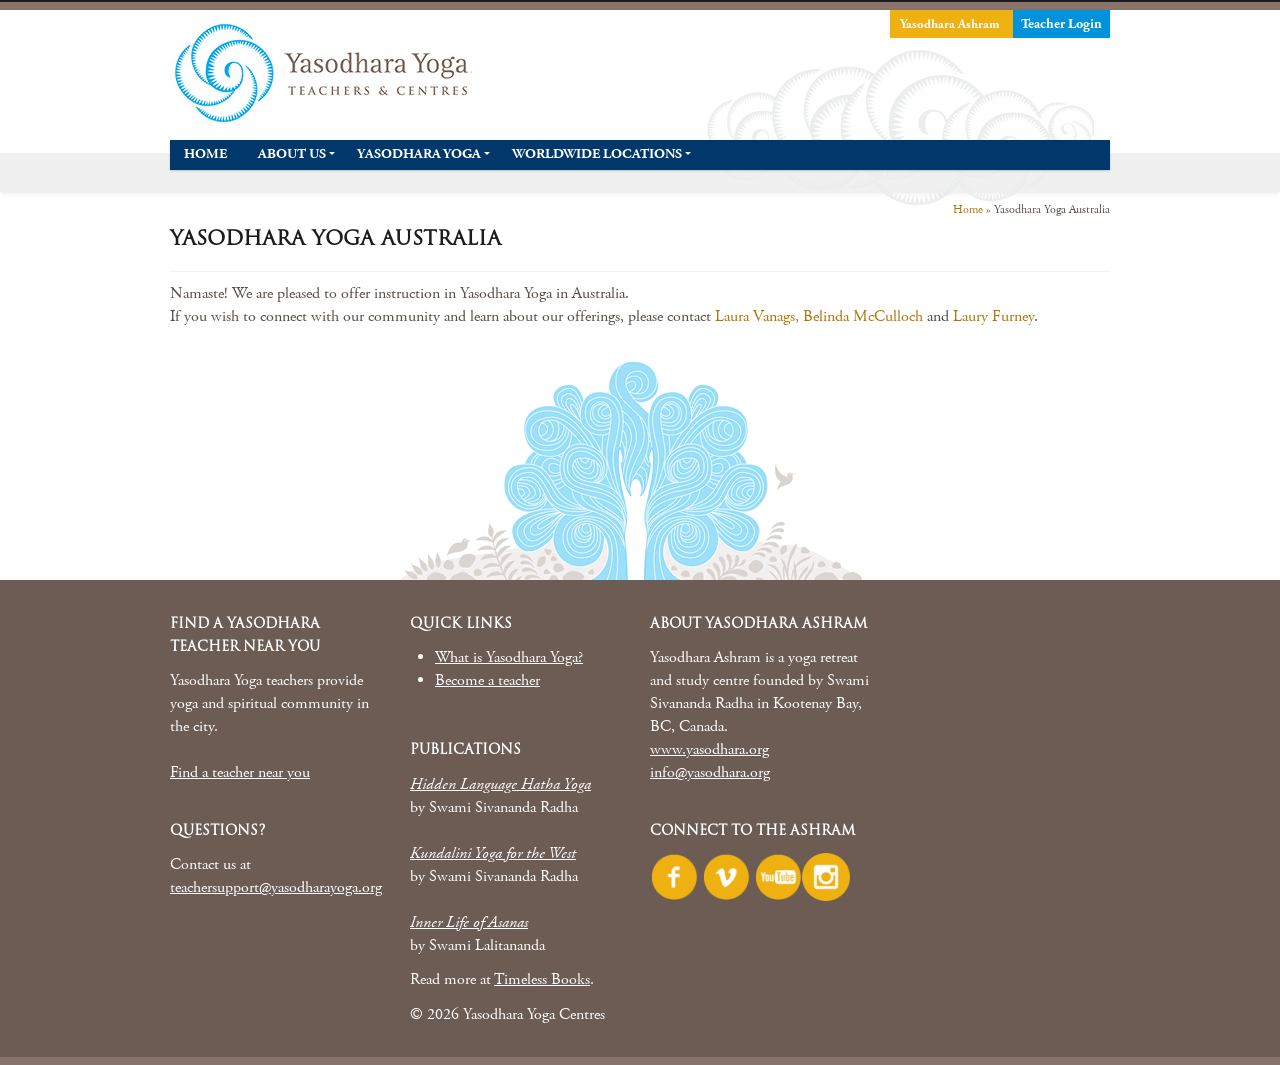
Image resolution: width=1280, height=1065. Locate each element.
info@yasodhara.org (710, 772)
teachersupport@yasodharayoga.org (276, 887)
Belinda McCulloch (865, 316)
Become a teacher (487, 680)
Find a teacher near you (240, 772)
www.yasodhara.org (709, 749)
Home (968, 209)
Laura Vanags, (757, 316)
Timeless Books (542, 979)
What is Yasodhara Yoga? (509, 657)
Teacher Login (1061, 24)
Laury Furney (993, 316)
